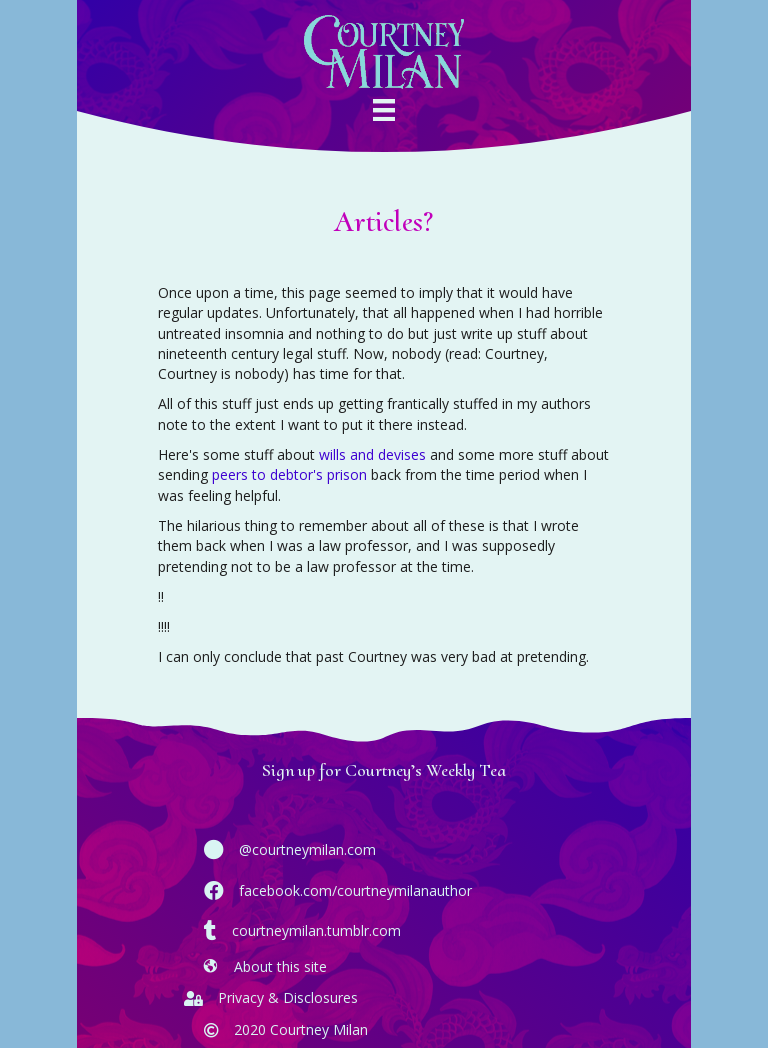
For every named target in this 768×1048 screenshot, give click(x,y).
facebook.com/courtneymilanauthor (355, 890)
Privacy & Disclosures (288, 997)
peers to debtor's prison (289, 474)
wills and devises (372, 454)
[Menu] (384, 115)
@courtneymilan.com (307, 849)
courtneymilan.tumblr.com (316, 930)
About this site (280, 966)
